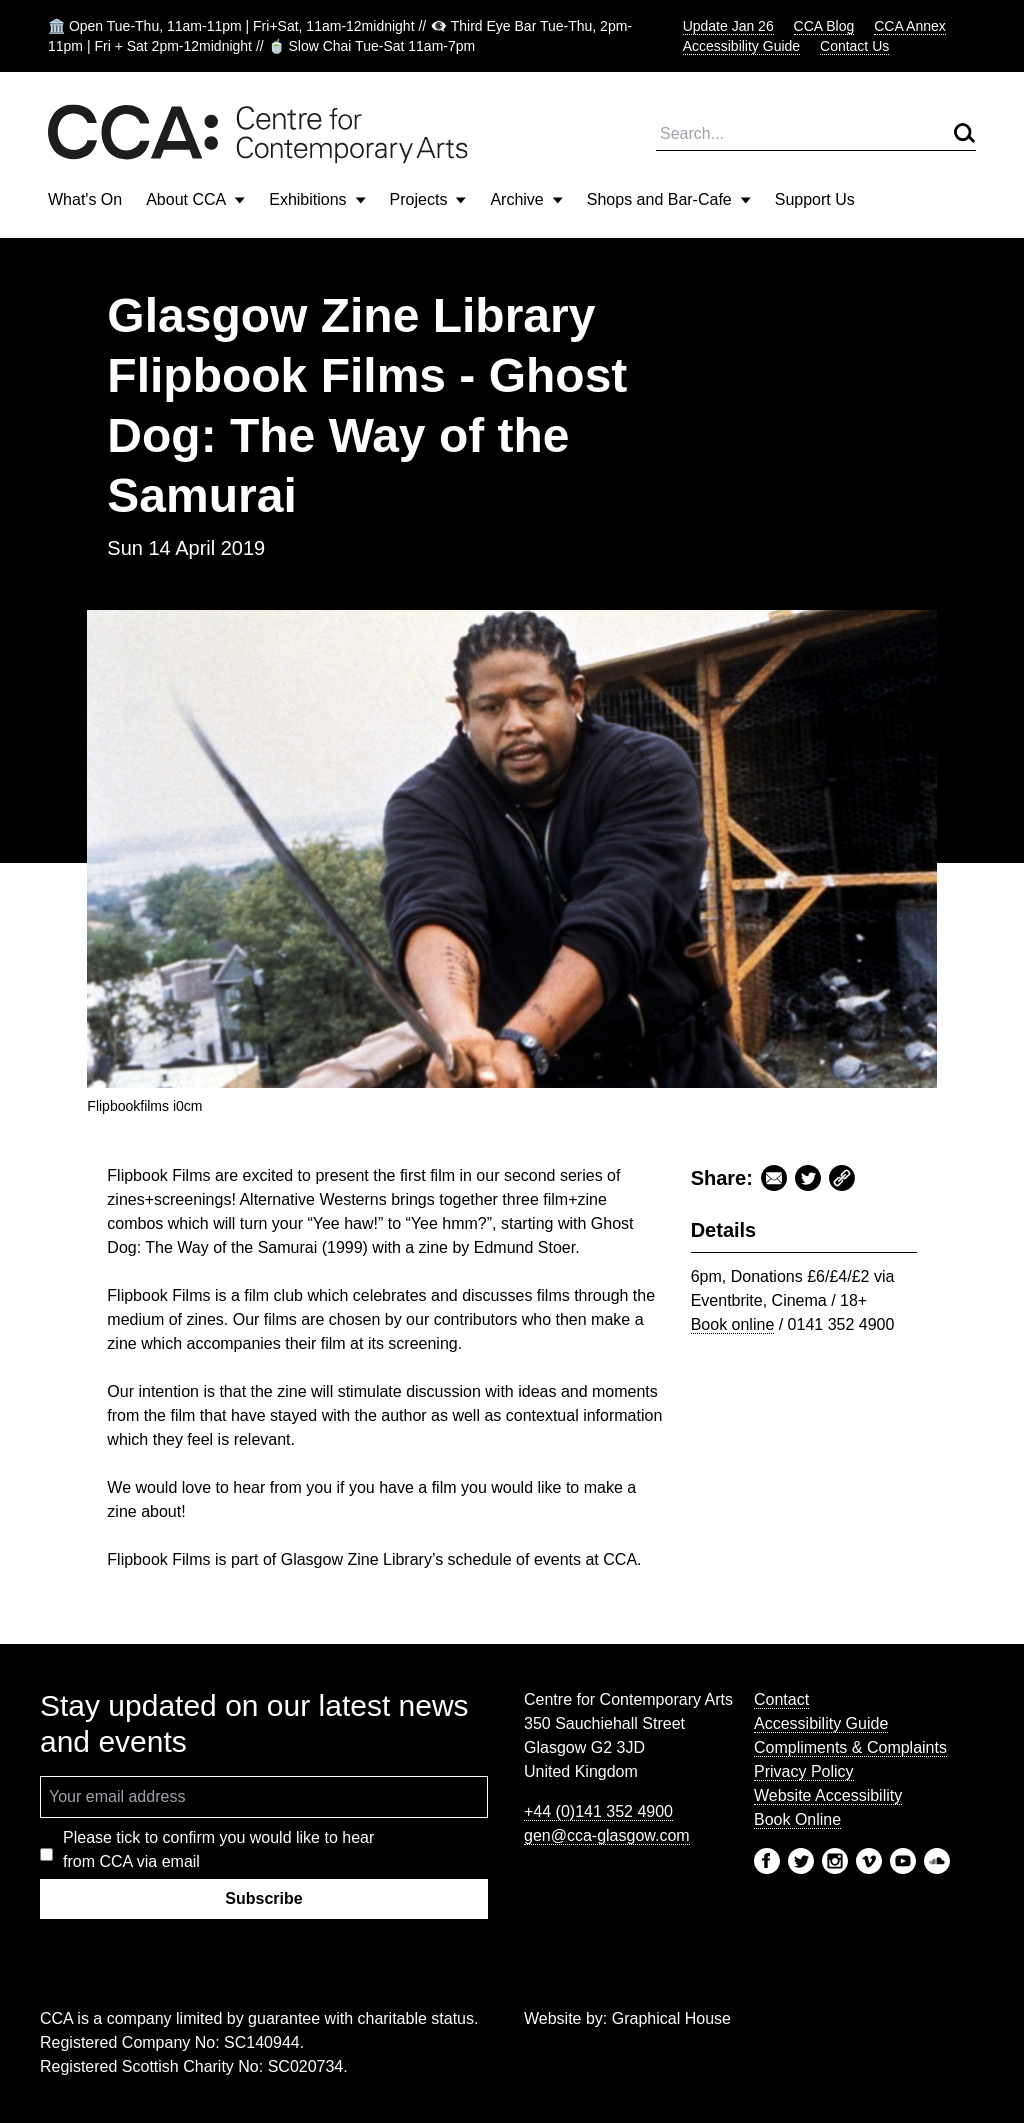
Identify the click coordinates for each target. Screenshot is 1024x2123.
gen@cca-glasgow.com (607, 1835)
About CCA (195, 199)
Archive (526, 199)
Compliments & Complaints (850, 1747)
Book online (733, 1324)
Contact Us (854, 46)
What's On (85, 199)
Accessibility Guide (742, 46)
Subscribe (263, 1898)
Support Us (815, 199)
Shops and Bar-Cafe (669, 199)
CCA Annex (910, 26)
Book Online (797, 1819)
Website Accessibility (828, 1795)
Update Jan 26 (728, 26)
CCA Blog (824, 26)
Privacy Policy (804, 1771)
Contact (781, 1699)
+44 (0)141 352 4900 (598, 1811)
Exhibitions (317, 199)
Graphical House (671, 2018)
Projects (428, 199)
